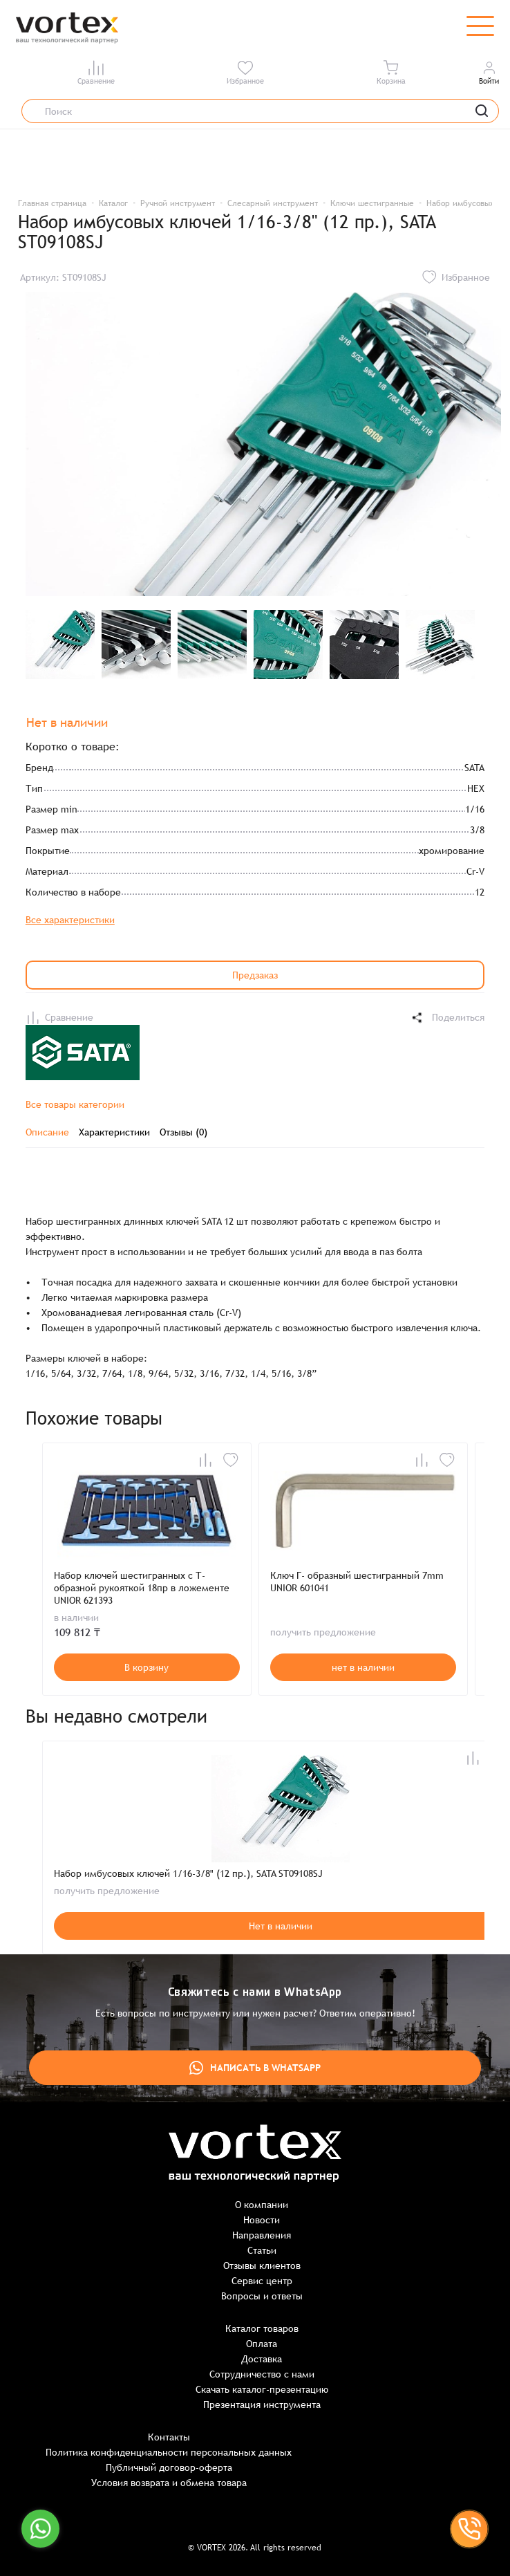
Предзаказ (255, 975)
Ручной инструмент (177, 203)
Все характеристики (70, 919)
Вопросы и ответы (262, 2295)
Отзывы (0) (183, 1132)
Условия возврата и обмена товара (169, 2482)
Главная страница (52, 203)
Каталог (113, 203)
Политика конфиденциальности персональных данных (169, 2452)
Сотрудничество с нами (261, 2374)
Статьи (261, 2250)
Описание (47, 1132)
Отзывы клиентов (262, 2265)
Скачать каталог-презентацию (262, 2389)
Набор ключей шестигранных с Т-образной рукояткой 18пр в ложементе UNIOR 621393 (141, 1588)
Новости (261, 2219)
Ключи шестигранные (372, 203)
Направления (261, 2235)
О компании (261, 2204)
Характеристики (114, 1132)
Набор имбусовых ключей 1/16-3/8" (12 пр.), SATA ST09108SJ (188, 1873)
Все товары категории (75, 1104)
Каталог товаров (262, 2328)
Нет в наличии (280, 1925)
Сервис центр (262, 2280)
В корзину (146, 1667)
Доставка (261, 2358)
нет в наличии (363, 1667)
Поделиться (447, 1017)
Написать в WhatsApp (255, 2068)
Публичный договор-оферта (169, 2467)
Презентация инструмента (262, 2404)
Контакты (169, 2437)
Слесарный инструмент (272, 203)
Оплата (261, 2343)
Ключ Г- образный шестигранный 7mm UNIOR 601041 (357, 1581)
